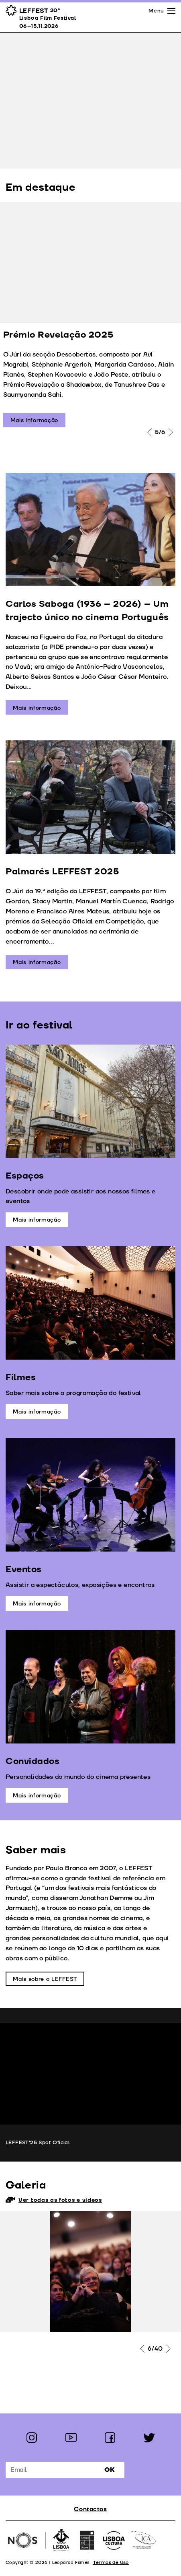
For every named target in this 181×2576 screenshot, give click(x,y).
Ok (109, 2469)
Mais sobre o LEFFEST (45, 1979)
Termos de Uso (111, 2562)
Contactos (90, 2509)
